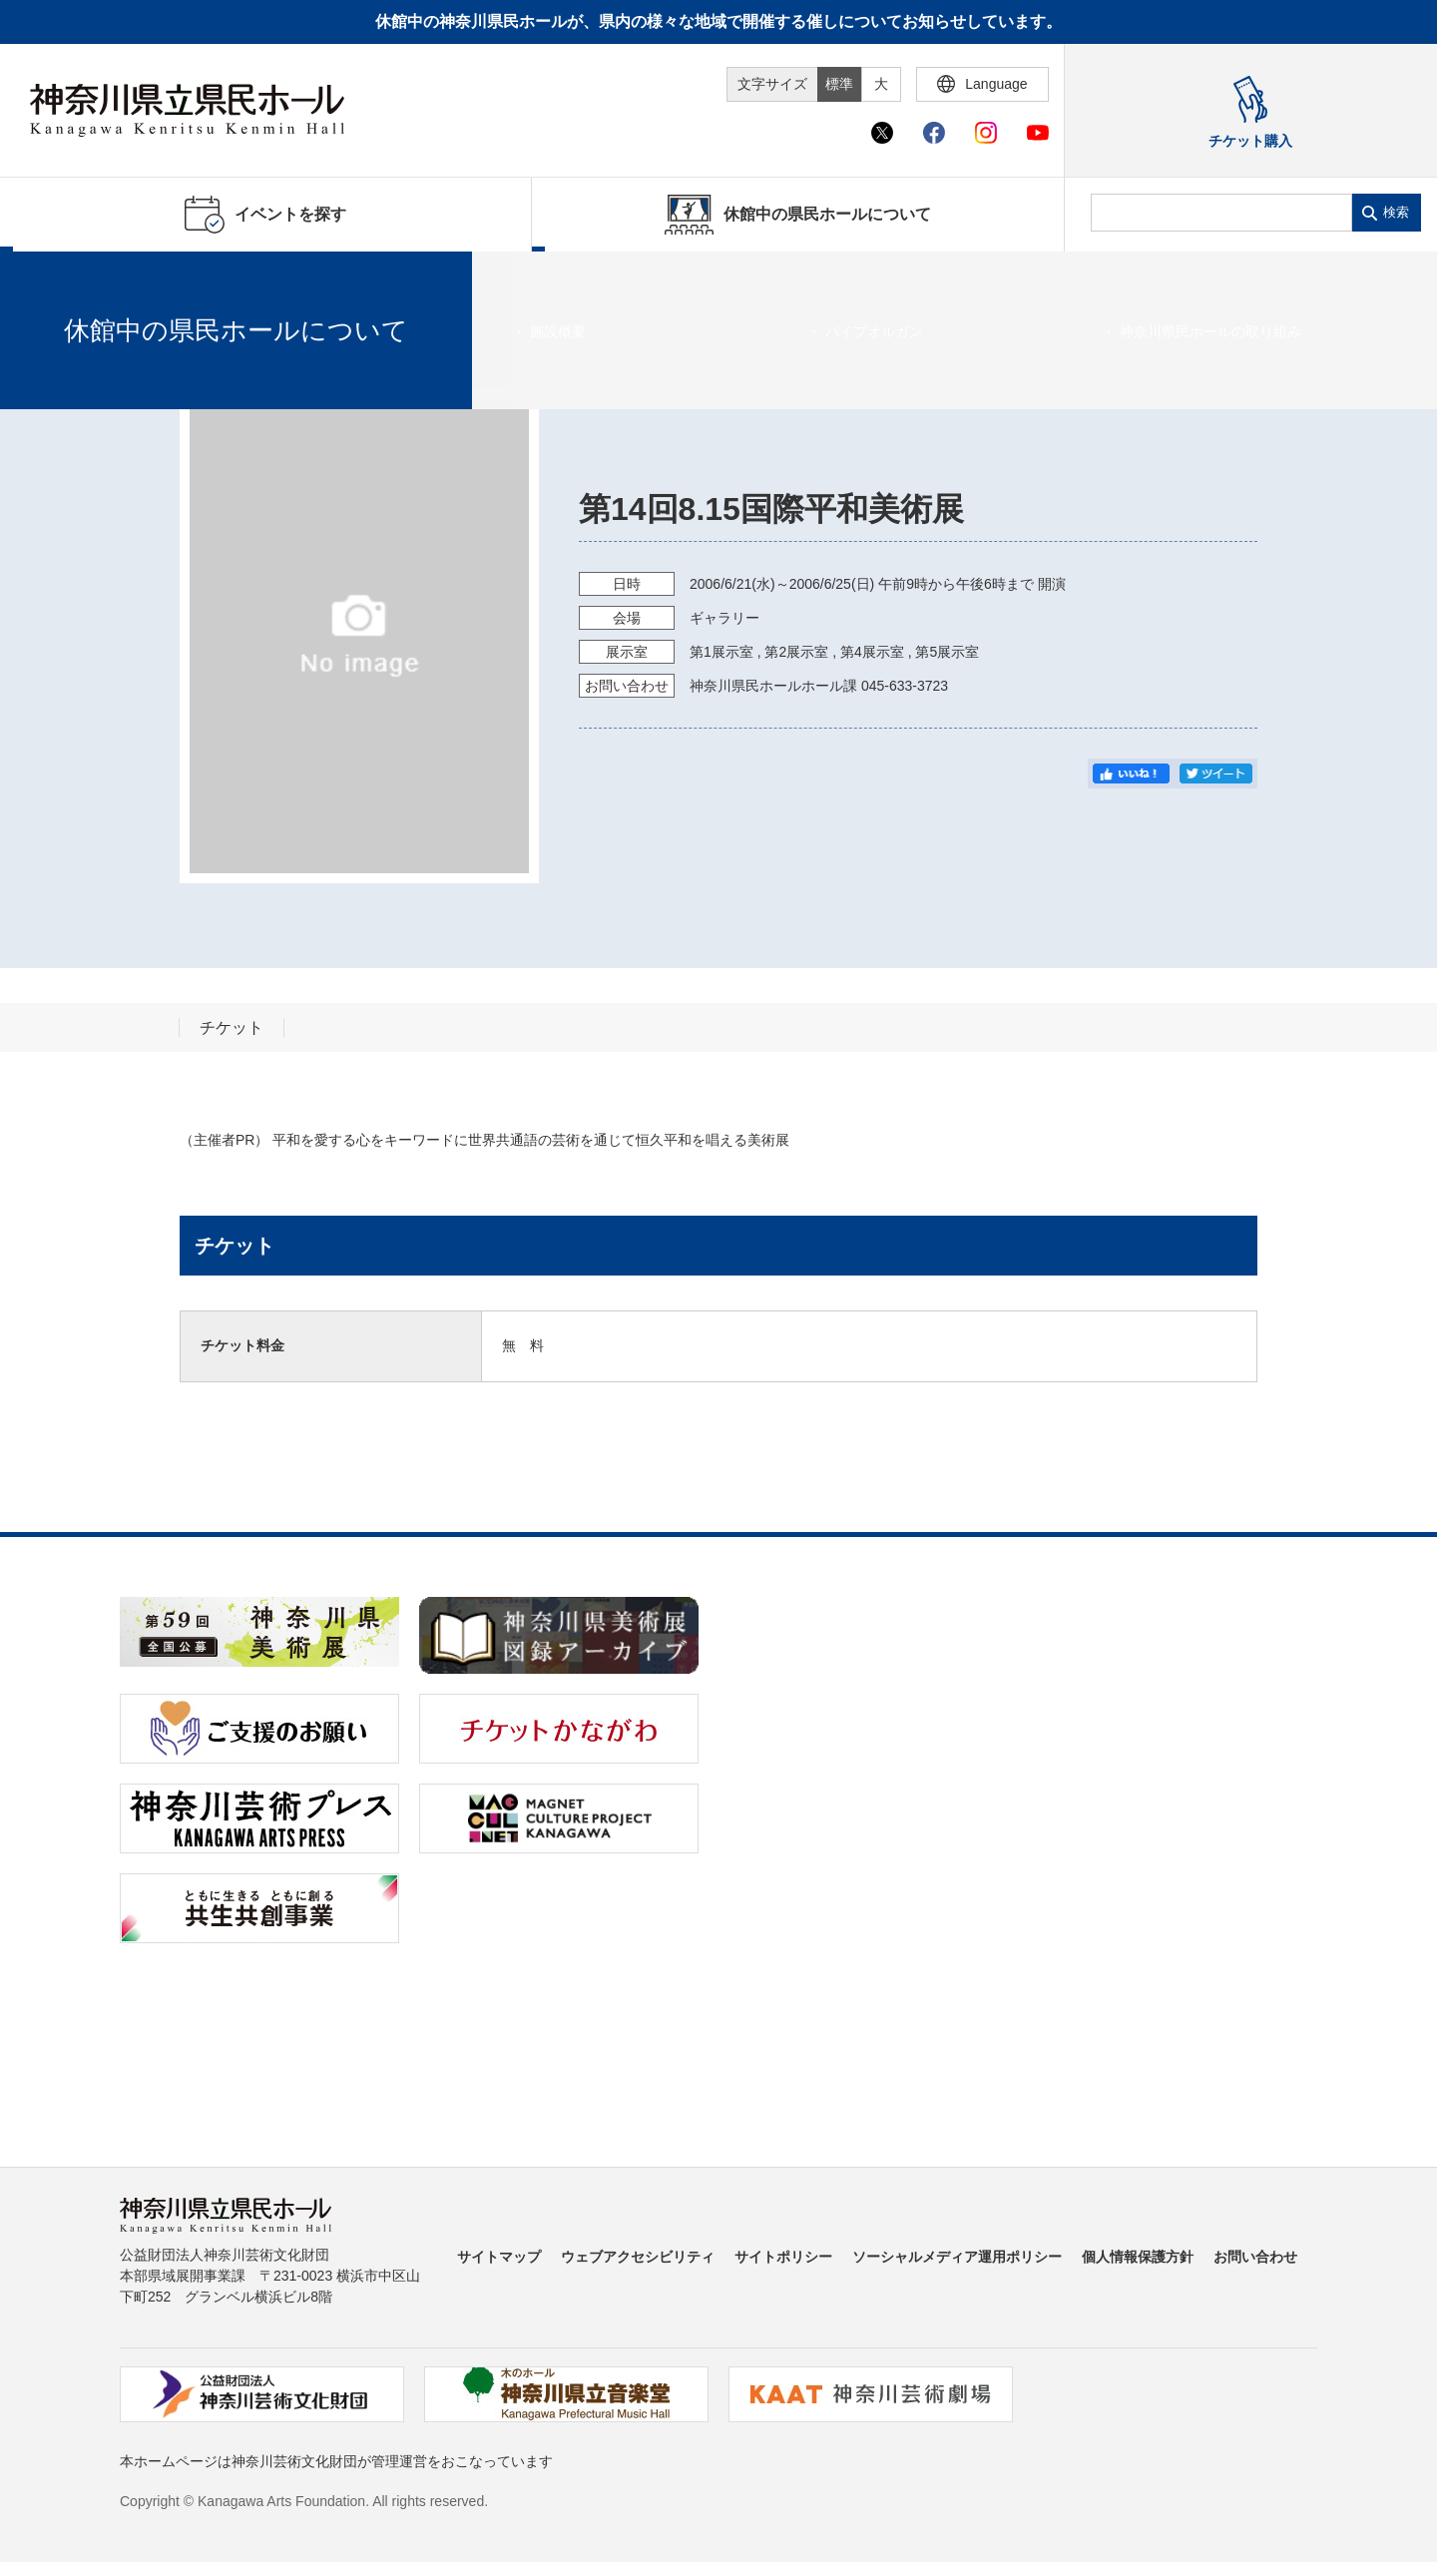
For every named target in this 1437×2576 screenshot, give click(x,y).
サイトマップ (499, 2257)
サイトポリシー (783, 2257)
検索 (1396, 212)
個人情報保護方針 (1138, 2257)
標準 (839, 84)
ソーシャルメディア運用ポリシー (957, 2257)
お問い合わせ (1255, 2257)
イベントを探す (125, 276)
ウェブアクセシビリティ (638, 2257)
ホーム (48, 276)
